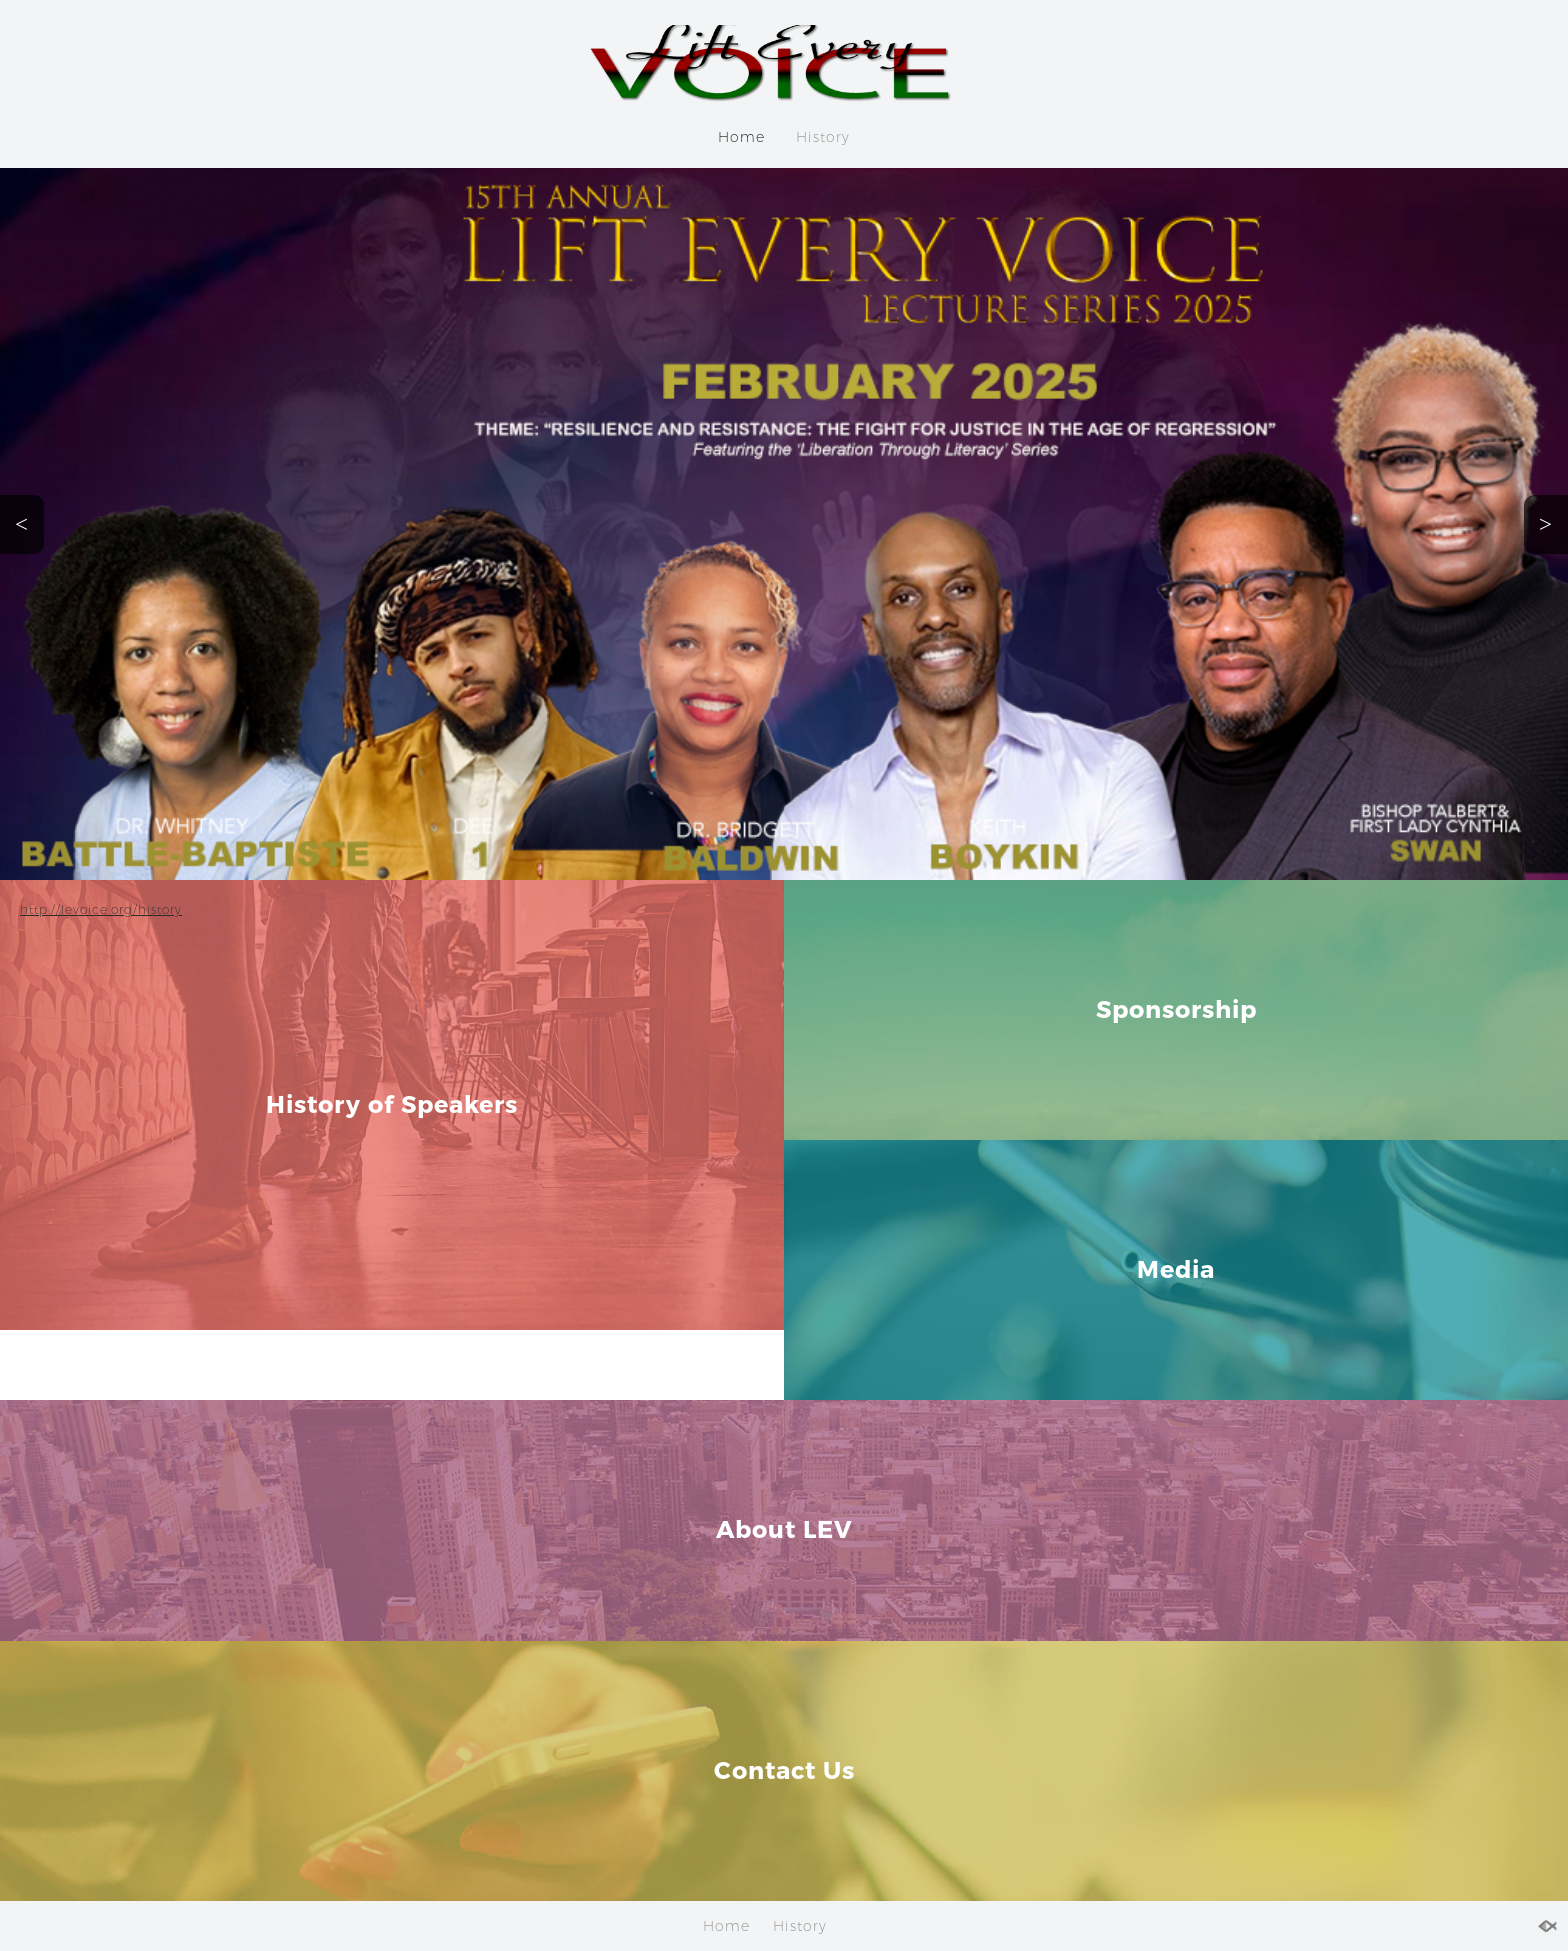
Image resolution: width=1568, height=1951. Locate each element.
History (823, 137)
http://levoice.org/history (101, 909)
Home (741, 137)
